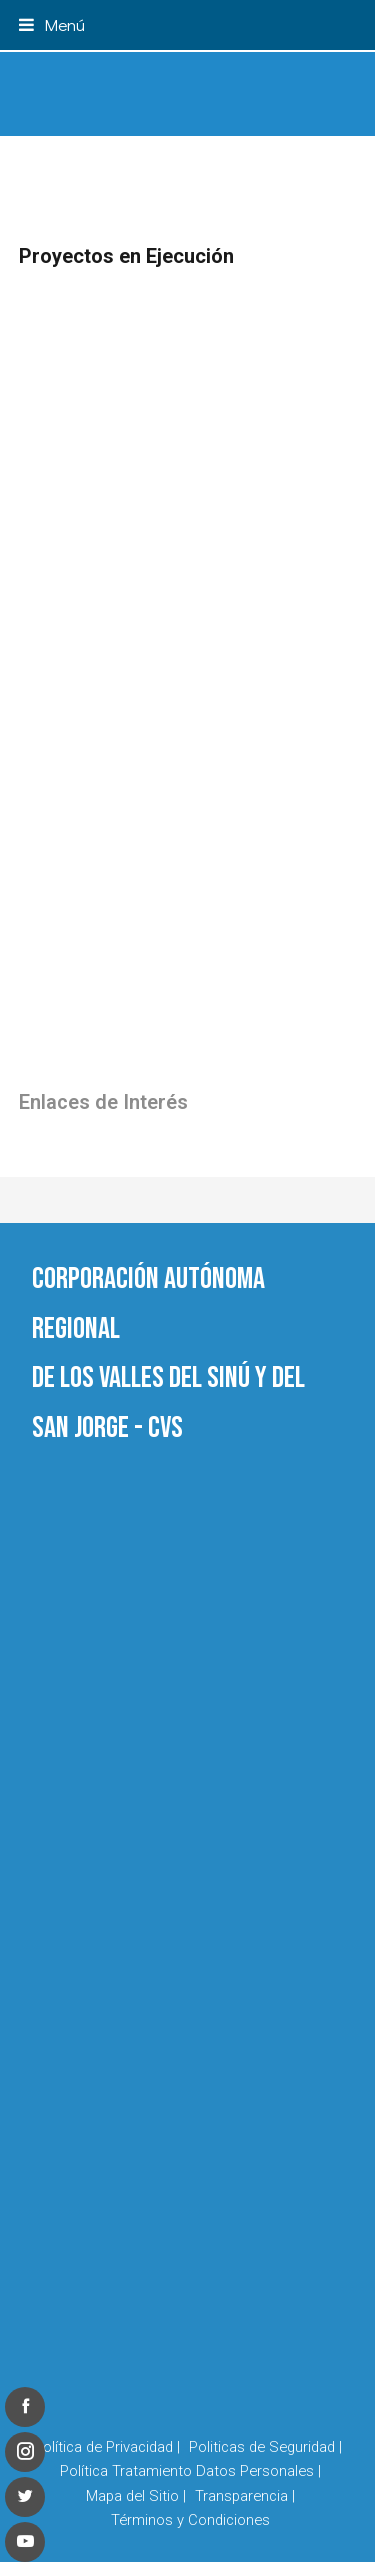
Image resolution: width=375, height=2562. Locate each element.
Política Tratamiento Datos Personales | (190, 2471)
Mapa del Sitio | (136, 2496)
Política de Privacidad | (107, 2447)
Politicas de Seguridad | (265, 2447)
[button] (52, 24)
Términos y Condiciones (190, 2520)
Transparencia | (245, 2496)
